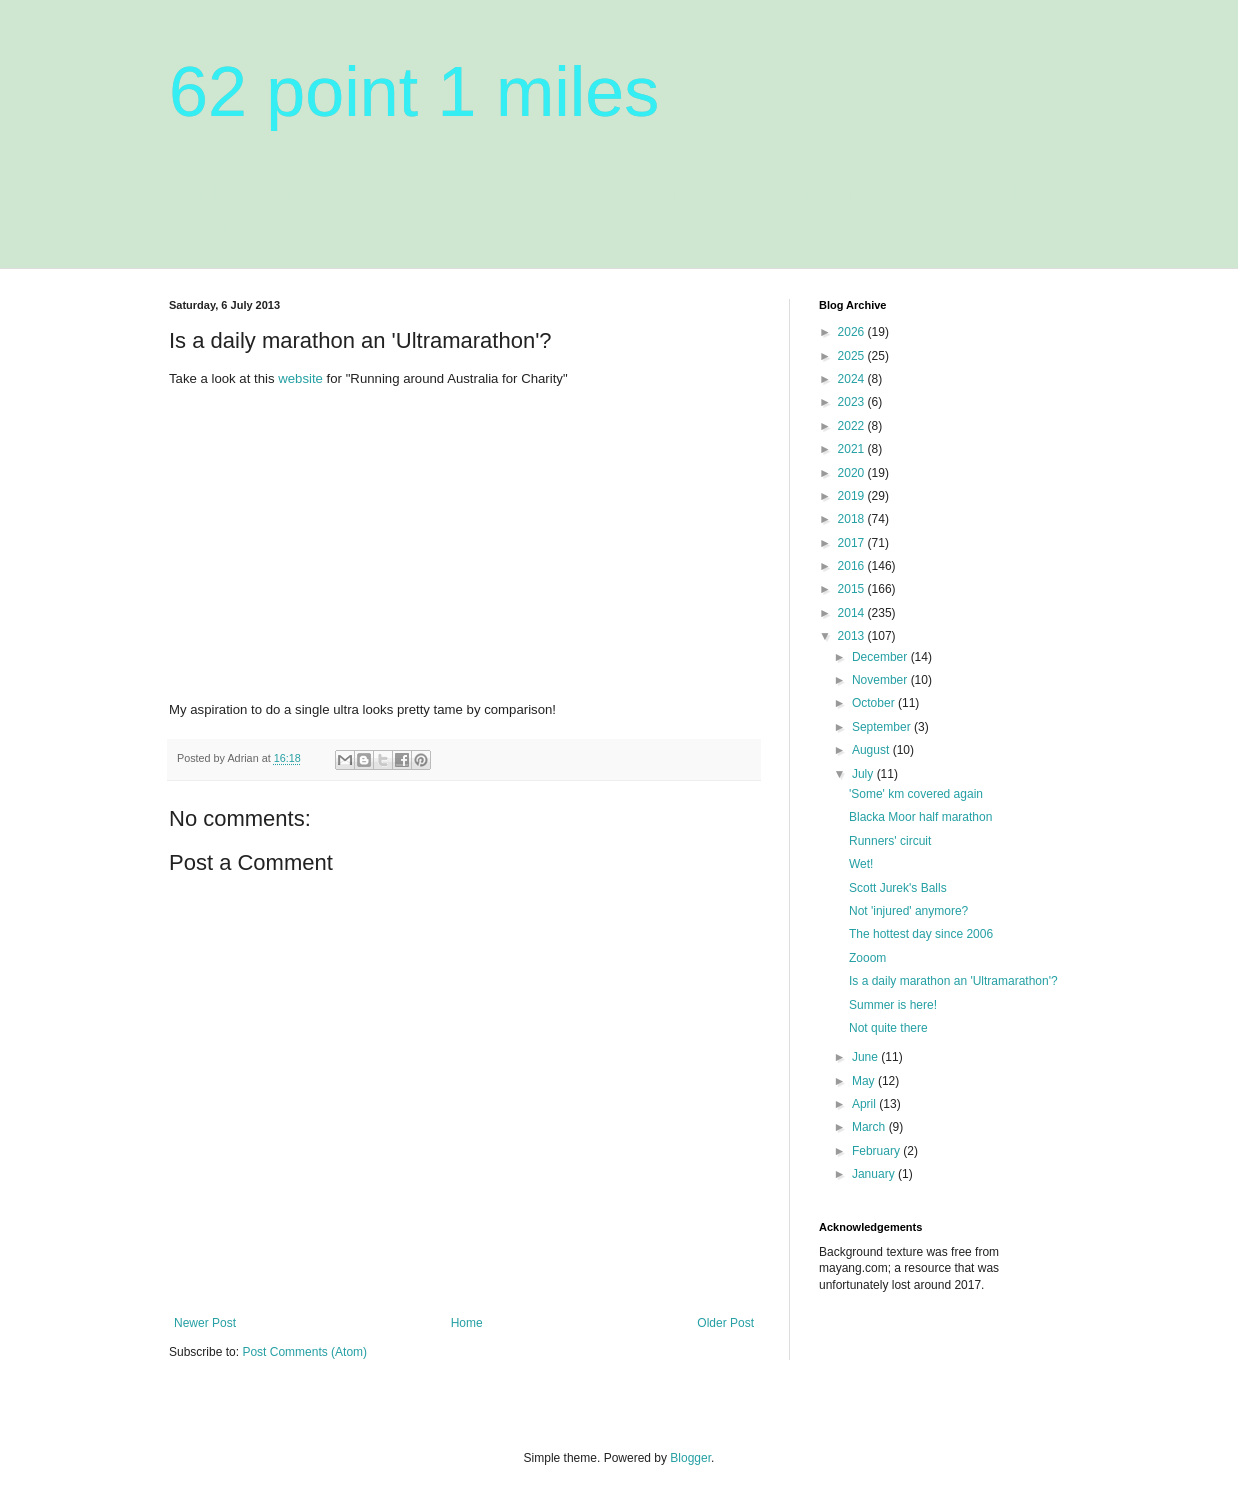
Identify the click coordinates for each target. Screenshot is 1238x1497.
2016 (853, 566)
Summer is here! (893, 1005)
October (875, 703)
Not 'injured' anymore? (908, 911)
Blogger (690, 1458)
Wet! (861, 864)
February (877, 1151)
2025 (853, 356)
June (866, 1057)
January (875, 1174)
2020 (853, 473)
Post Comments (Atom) (304, 1352)
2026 (853, 332)
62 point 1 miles (414, 92)
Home (467, 1323)
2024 (853, 379)
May (865, 1081)
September (883, 727)
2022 (853, 426)
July (864, 774)
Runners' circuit (890, 841)
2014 (853, 613)
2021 (853, 449)
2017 (853, 543)
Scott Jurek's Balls (898, 888)
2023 (853, 402)
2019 (853, 496)
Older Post (725, 1323)
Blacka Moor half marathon (920, 817)
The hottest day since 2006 (921, 934)
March (870, 1127)
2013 (853, 636)
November (881, 680)
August (872, 750)
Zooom (867, 958)
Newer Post (205, 1323)
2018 (853, 519)
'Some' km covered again (916, 794)
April (865, 1104)
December (881, 657)
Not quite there (888, 1028)
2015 (853, 589)
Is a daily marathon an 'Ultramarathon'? (953, 981)
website (300, 378)
